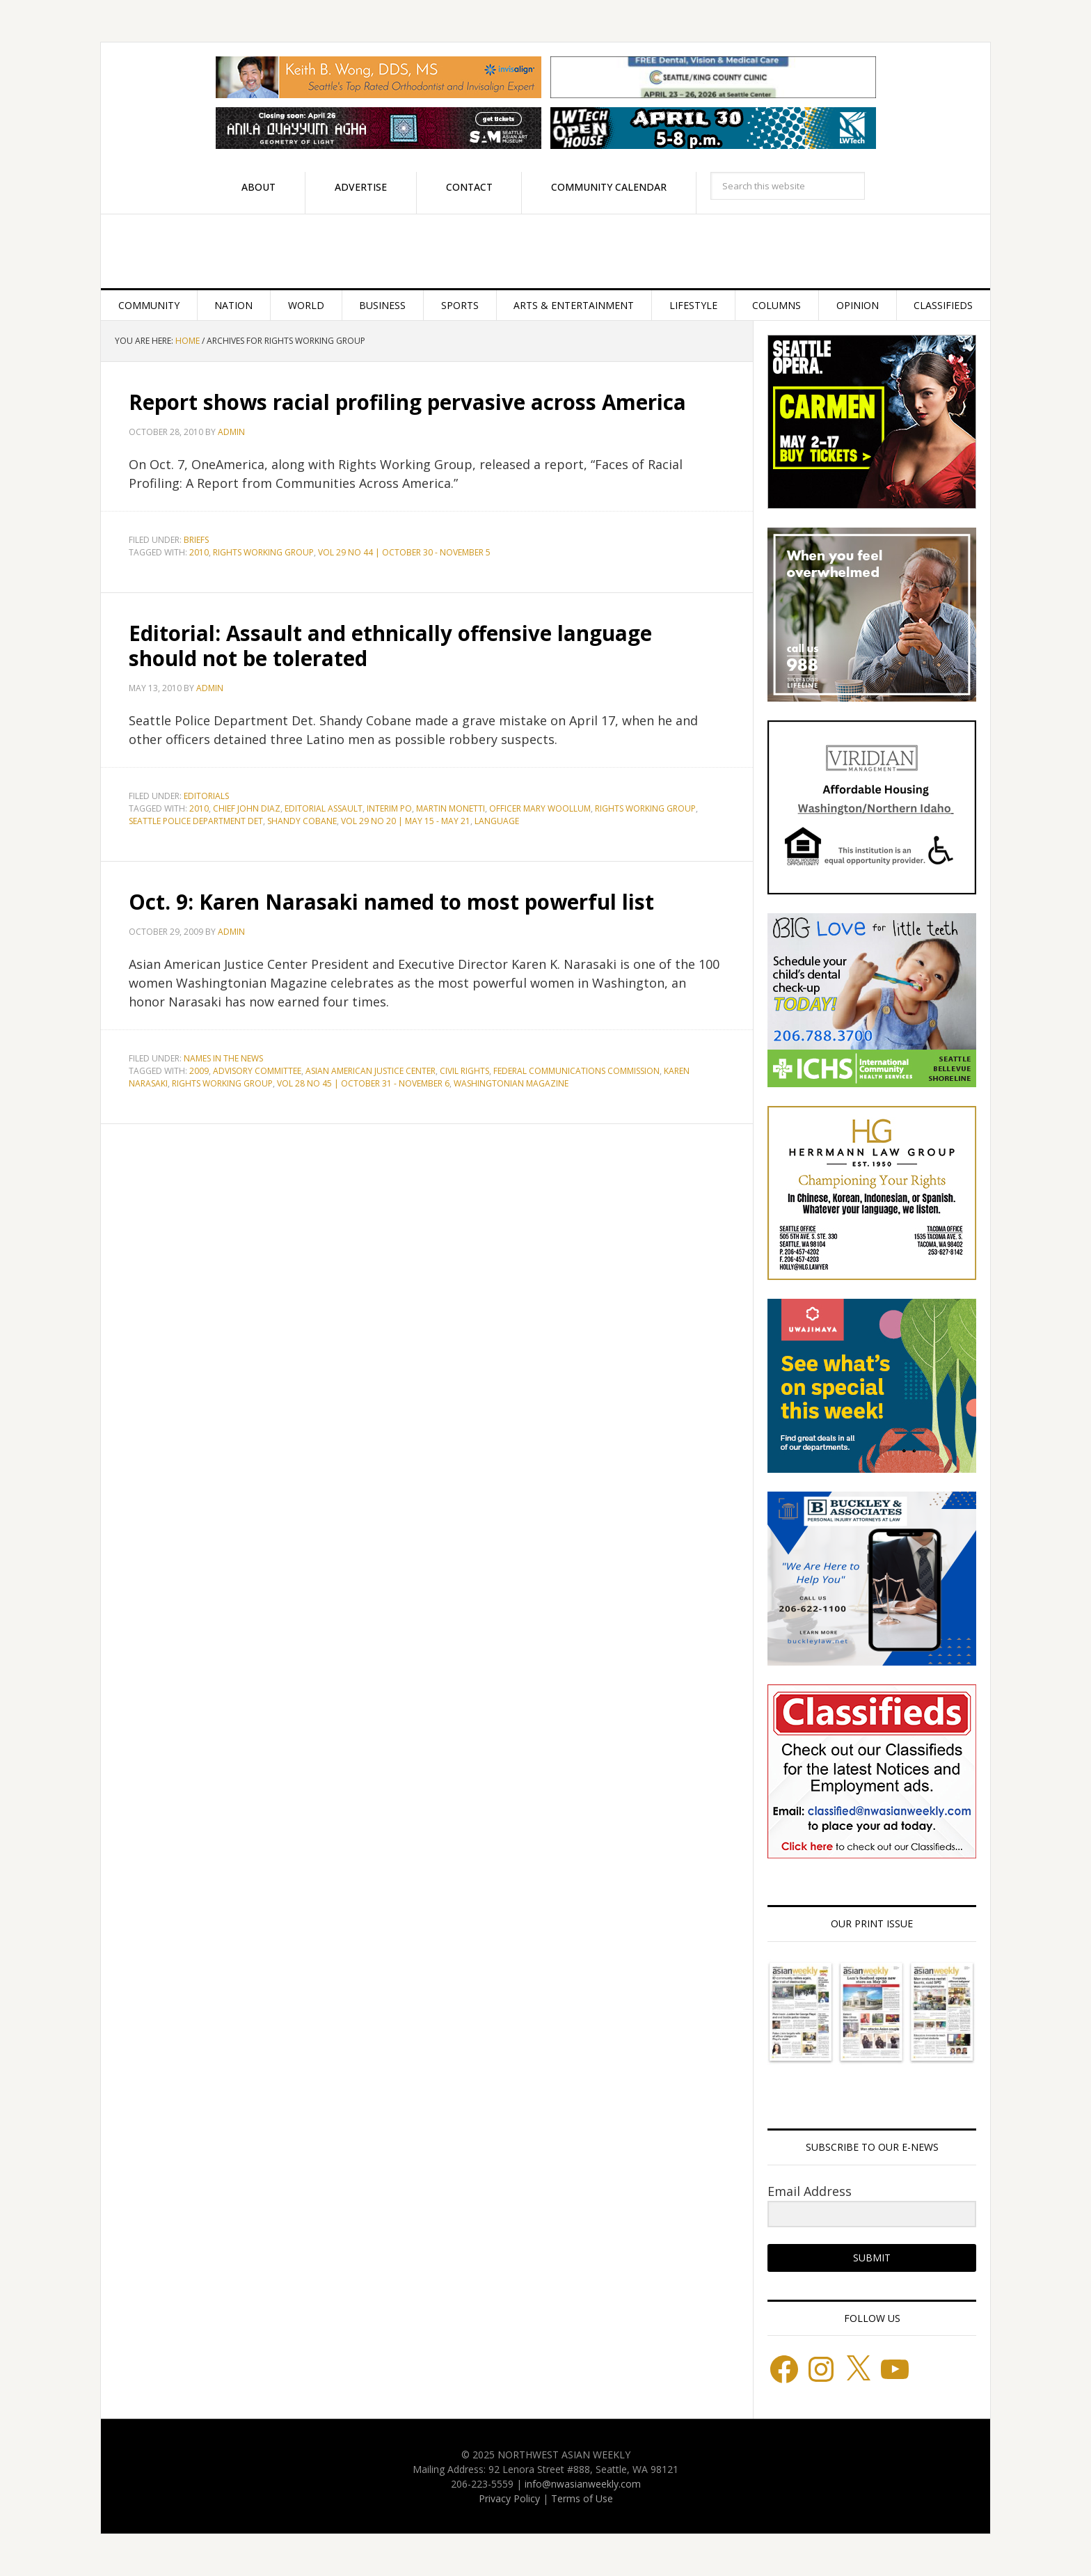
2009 (199, 1071)
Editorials (206, 796)
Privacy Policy (509, 2498)
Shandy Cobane (302, 821)
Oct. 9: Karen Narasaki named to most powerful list (392, 901)
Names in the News (223, 1058)
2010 (199, 552)
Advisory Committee (257, 1071)
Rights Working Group (263, 552)
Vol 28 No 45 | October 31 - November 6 (363, 1083)
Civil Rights (464, 1071)
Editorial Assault (324, 808)
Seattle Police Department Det (196, 821)
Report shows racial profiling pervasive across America (409, 402)
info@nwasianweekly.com (583, 2483)
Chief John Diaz (246, 808)
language (497, 821)
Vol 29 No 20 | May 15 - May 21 (405, 821)
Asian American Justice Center (370, 1071)
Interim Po (389, 808)
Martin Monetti (450, 808)
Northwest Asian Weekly (545, 251)
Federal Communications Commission (576, 1071)
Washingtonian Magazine (511, 1083)
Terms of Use (582, 2498)
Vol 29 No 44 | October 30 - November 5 (404, 552)
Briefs (196, 540)
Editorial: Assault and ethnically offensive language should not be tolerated (391, 645)
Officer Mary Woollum (540, 808)
